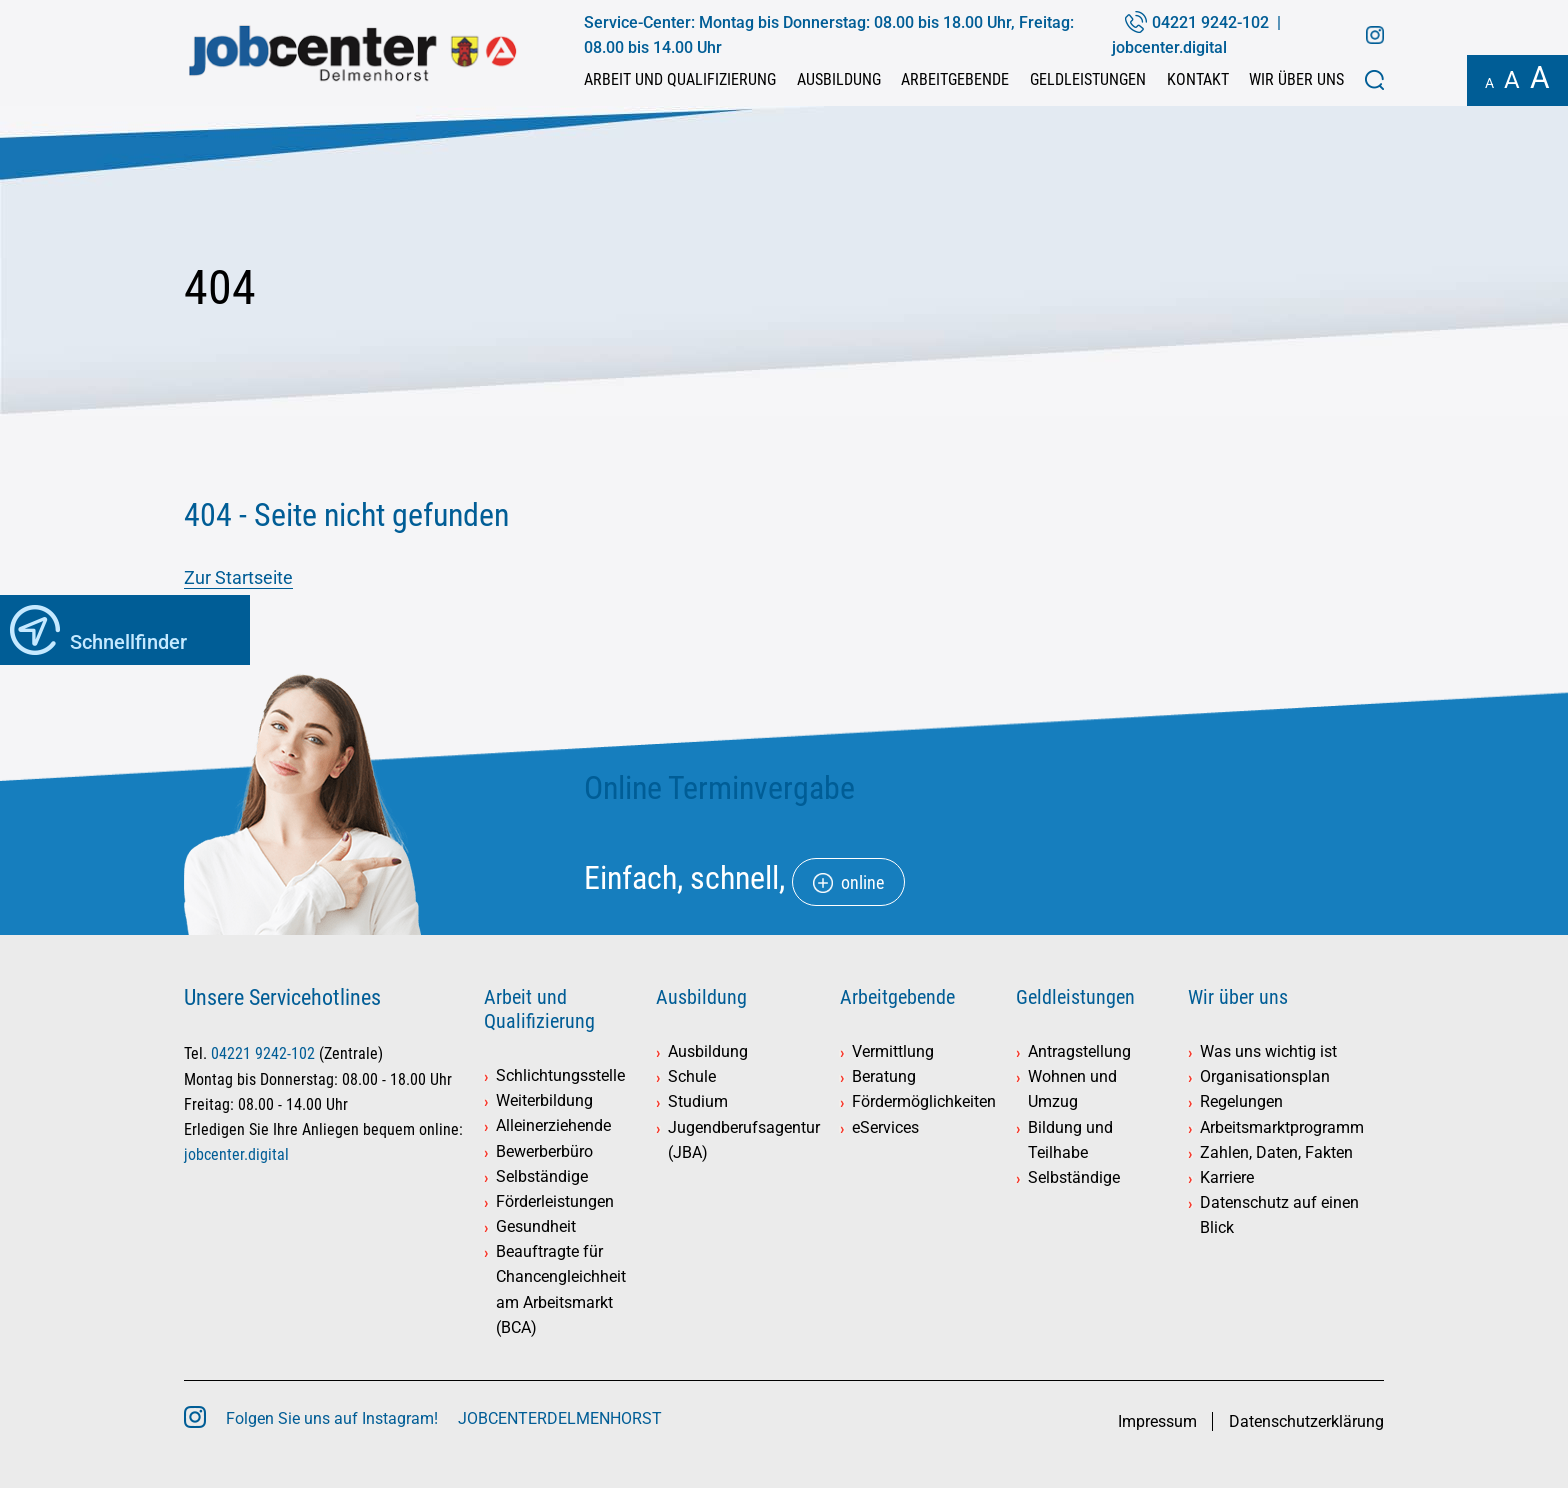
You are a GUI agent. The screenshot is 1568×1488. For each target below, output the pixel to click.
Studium (698, 1101)
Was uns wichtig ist (1268, 1051)
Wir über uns (1296, 79)
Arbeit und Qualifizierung (680, 79)
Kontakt (1198, 79)
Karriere (1227, 1177)
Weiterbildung (544, 1100)
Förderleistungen (555, 1201)
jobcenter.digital (1169, 47)
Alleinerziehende (553, 1125)
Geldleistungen (1088, 79)
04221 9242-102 (1210, 22)
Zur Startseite (238, 577)
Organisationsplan (1265, 1076)
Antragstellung (1079, 1051)
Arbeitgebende (955, 79)
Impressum (1157, 1421)
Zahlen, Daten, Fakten (1276, 1152)
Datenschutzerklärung (1306, 1421)
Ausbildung (839, 79)
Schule (692, 1076)
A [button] (1489, 83)
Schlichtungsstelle (560, 1075)
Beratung (884, 1076)
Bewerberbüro (544, 1151)
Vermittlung (893, 1051)
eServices (885, 1127)
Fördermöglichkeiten (924, 1101)
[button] (1374, 80)
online (862, 882)
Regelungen (1241, 1101)
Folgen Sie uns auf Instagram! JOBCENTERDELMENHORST (444, 1418)
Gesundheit (536, 1226)
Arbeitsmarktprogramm (1282, 1127)
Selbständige (542, 1176)
